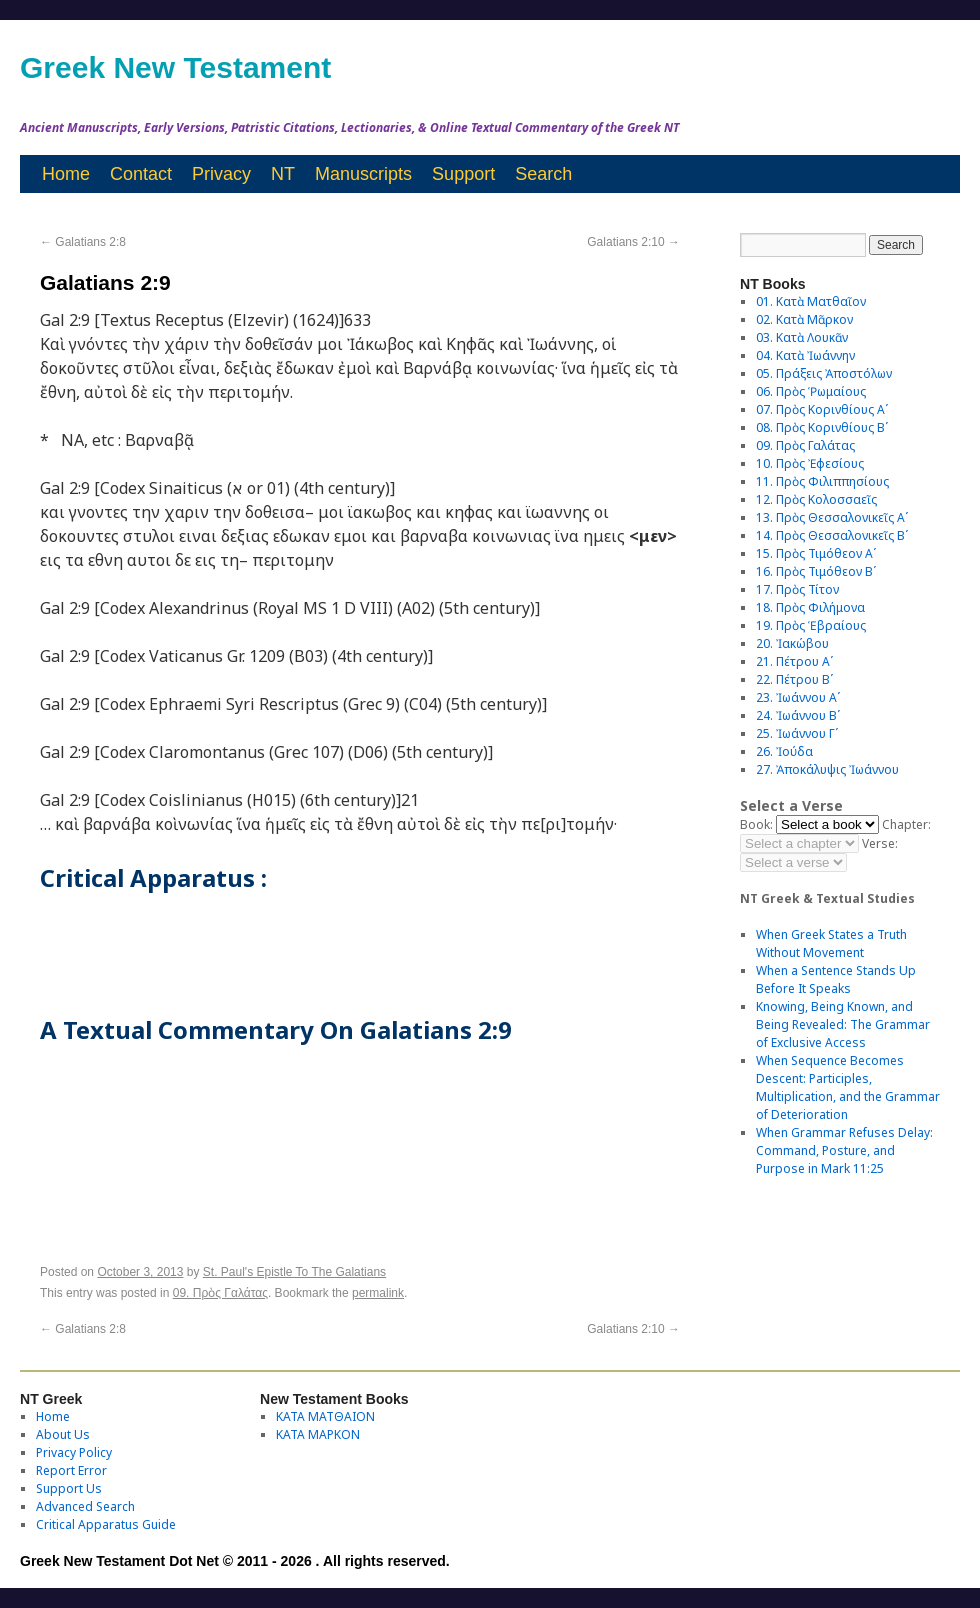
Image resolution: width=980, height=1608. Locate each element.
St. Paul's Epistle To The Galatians (294, 1272)
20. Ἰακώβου (792, 643)
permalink (378, 1293)
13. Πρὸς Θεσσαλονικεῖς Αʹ (832, 517)
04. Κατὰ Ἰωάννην (805, 355)
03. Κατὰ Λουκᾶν (802, 337)
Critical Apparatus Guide (106, 1524)
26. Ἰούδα (784, 751)
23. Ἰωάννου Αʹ (798, 697)
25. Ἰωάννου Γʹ (797, 733)
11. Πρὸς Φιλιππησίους (822, 481)
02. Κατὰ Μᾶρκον (804, 319)
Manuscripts (363, 174)
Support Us (69, 1488)
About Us (63, 1434)
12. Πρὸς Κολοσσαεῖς (816, 499)
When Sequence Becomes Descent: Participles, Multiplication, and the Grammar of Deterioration (848, 1087)
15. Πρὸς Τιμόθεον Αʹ (816, 553)
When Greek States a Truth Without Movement (831, 943)
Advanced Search (85, 1506)
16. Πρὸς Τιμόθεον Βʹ (816, 571)
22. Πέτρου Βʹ (794, 679)
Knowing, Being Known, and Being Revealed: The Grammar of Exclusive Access (843, 1024)
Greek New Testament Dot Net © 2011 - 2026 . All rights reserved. (235, 1561)
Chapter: (906, 824)
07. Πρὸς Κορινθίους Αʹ (822, 409)
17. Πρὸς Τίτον (797, 589)
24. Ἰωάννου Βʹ (798, 715)
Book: (756, 824)
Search (543, 174)
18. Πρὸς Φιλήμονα (810, 607)
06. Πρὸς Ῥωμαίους (811, 391)
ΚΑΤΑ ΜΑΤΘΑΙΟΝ (325, 1416)
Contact (141, 174)
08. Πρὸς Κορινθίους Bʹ (822, 427)
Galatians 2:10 (633, 242)
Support (463, 174)
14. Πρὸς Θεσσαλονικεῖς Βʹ (832, 535)
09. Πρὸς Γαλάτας (220, 1293)
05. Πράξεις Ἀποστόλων (824, 373)
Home (66, 174)
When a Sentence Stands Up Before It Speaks (836, 979)
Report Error (71, 1470)
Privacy (221, 174)
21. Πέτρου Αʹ (794, 661)
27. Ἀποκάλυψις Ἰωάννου (827, 769)
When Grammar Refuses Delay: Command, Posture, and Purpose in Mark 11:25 (844, 1150)
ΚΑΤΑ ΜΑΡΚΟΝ (318, 1434)
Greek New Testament (175, 67)
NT (283, 174)
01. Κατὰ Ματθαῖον (811, 301)
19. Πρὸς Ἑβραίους (811, 625)
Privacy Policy (74, 1452)
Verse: (880, 843)
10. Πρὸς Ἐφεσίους (810, 463)
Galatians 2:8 (83, 242)
